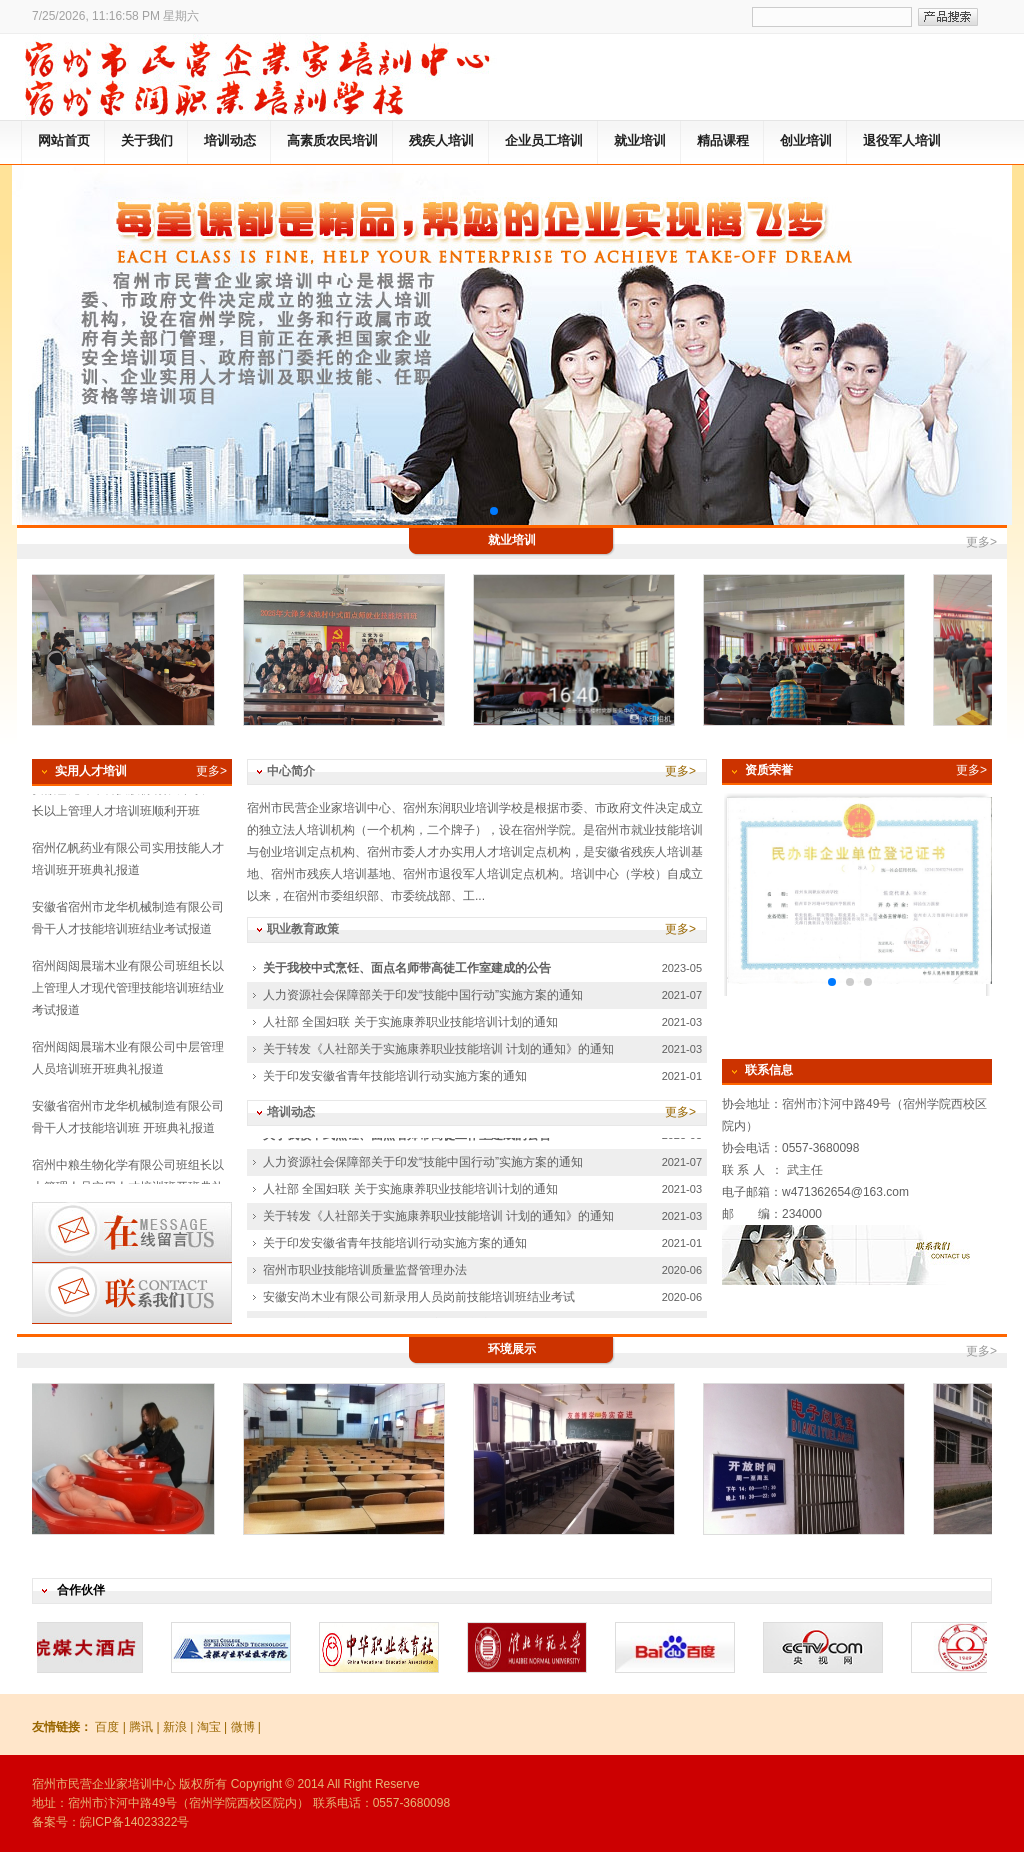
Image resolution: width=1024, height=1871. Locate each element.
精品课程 (723, 140)
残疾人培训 (441, 140)
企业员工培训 (544, 140)
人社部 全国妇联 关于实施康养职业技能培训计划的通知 (410, 1022)
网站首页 (64, 140)
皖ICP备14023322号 (134, 1822)
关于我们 (147, 140)
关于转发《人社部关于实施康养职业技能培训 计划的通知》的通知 (438, 1049)
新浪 (175, 1727)
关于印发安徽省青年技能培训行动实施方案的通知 (395, 1076)
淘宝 (209, 1727)
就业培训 (640, 140)
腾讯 (141, 1727)
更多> (981, 542)
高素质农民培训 (332, 140)
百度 (107, 1727)
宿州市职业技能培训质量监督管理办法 (365, 1273)
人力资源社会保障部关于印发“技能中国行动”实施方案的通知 (423, 995)
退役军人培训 (902, 140)
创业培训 (806, 140)
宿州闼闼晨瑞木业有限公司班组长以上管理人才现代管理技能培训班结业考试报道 (128, 991)
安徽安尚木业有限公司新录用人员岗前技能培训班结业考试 (419, 1300)
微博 (243, 1727)
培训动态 (230, 140)
